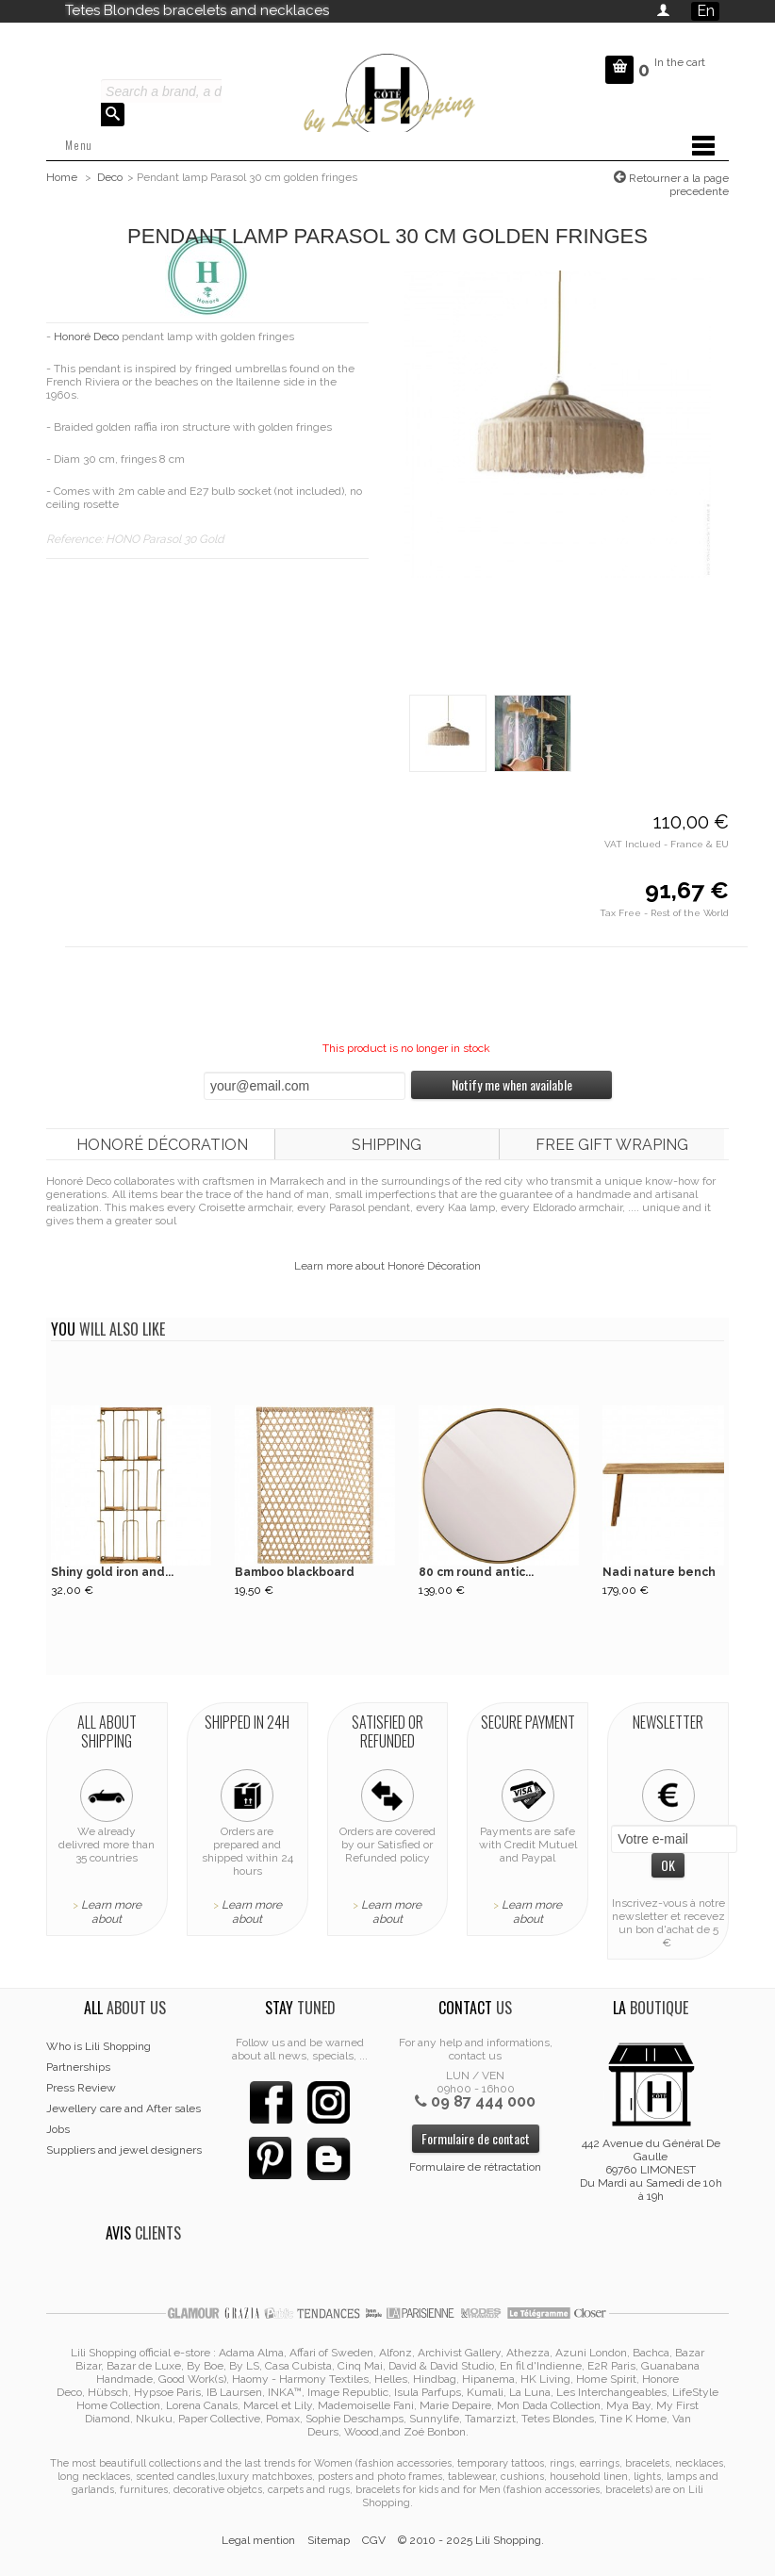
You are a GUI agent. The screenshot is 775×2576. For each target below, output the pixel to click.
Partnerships (78, 2067)
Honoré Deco (86, 336)
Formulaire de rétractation (475, 2167)
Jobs (58, 2129)
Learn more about (111, 1912)
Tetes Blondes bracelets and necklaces (197, 10)
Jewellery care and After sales (123, 2108)
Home (61, 177)
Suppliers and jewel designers (124, 2150)
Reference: (76, 539)
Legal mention (258, 2540)
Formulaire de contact (475, 2138)
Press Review (81, 2087)
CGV (374, 2540)
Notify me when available (512, 1084)
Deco (110, 177)
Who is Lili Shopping (98, 2046)
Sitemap (328, 2540)
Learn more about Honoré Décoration (387, 1265)
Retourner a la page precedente (677, 185)
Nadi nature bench (659, 1572)
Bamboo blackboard (295, 1572)
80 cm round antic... (476, 1572)
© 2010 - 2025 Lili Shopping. (471, 2540)
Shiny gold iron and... (112, 1572)
